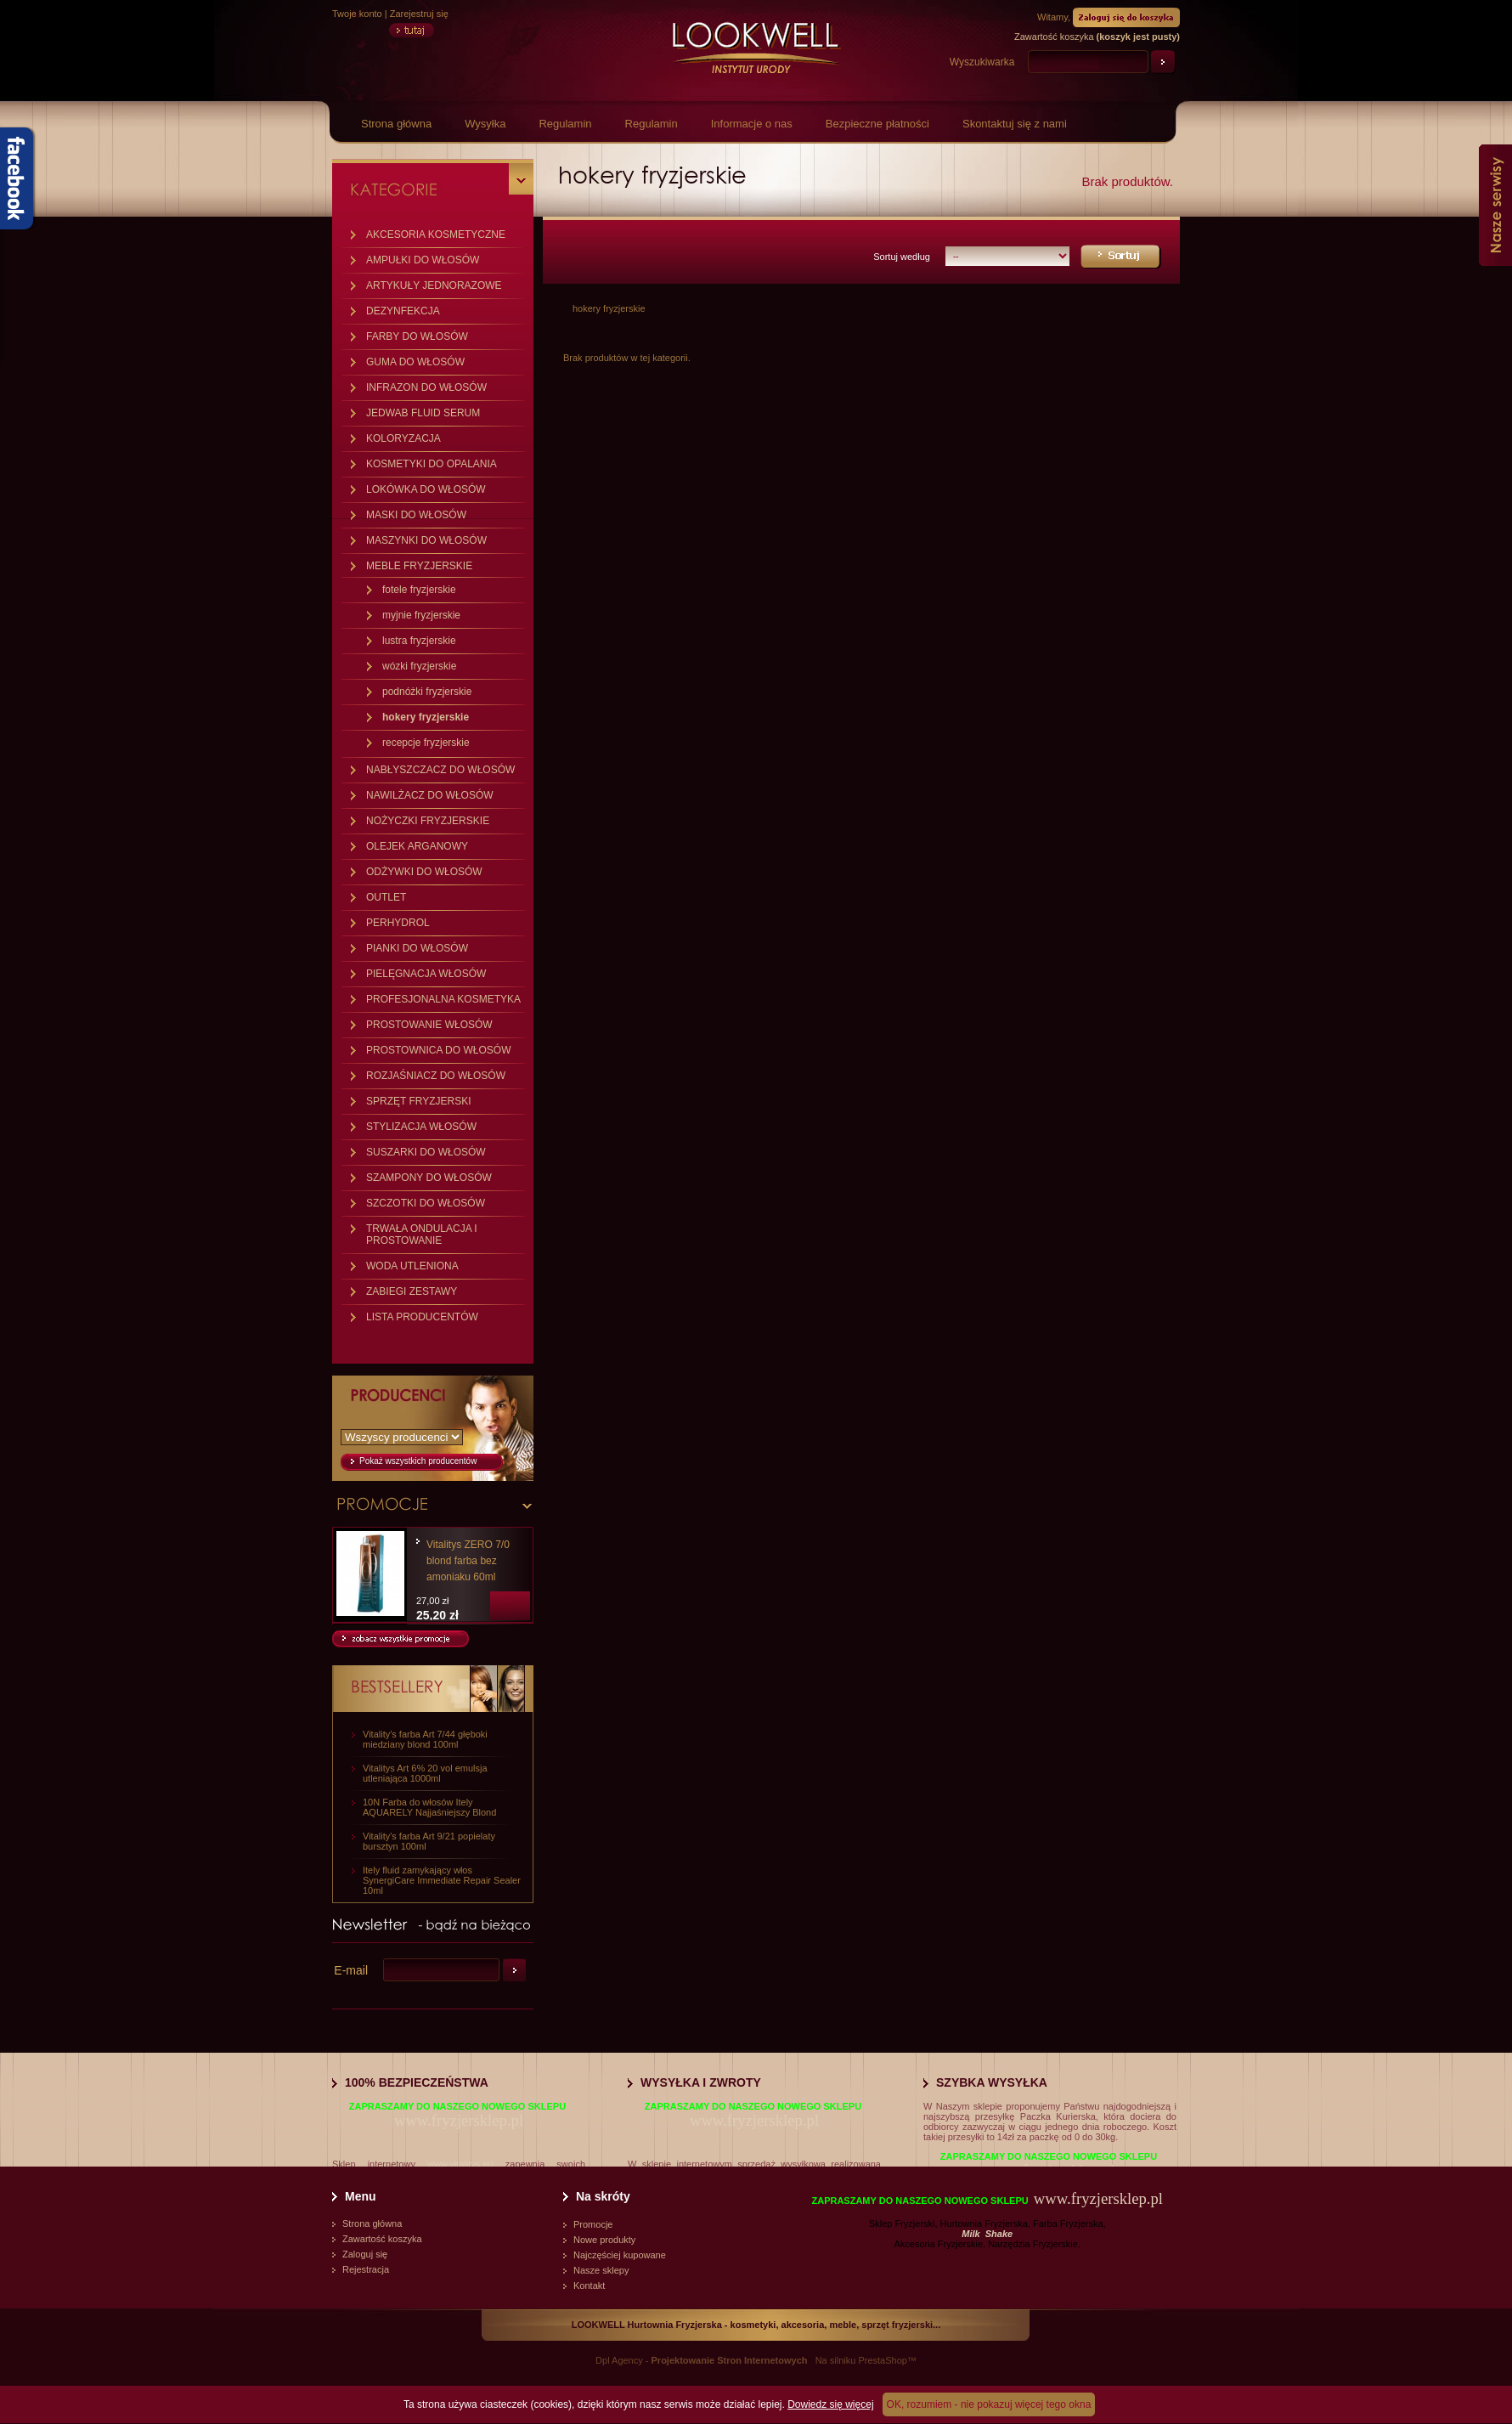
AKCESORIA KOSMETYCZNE (435, 234)
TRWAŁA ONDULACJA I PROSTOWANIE (421, 1234)
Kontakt (589, 2285)
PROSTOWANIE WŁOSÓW (429, 1025)
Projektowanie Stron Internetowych (730, 2360)
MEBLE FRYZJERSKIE (419, 566)
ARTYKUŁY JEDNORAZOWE (434, 285)
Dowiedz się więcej (830, 2404)
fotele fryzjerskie (419, 590)
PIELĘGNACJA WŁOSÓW (426, 974)
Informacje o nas (752, 123)
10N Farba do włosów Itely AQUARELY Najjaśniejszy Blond (429, 1807)
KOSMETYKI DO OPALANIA (431, 464)
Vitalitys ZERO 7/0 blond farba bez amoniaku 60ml (468, 1561)
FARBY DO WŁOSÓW (417, 336)
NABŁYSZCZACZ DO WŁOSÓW (440, 770)
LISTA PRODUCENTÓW (422, 1317)
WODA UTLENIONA (412, 1266)
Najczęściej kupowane (619, 2255)
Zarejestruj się (419, 13)
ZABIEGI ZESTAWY (411, 1291)
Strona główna (396, 123)
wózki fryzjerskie (419, 666)
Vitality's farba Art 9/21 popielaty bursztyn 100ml (429, 1841)
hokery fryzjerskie (425, 717)
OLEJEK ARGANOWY (417, 846)
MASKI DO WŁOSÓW (416, 515)
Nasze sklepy (601, 2270)
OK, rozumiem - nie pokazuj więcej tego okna (989, 2404)
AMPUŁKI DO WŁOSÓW (422, 260)
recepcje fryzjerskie (426, 743)
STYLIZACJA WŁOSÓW (421, 1127)
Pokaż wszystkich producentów (418, 1461)
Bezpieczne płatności (877, 123)
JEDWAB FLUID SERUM (423, 413)
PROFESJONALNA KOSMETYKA (443, 999)
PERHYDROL (398, 923)
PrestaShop (882, 2360)
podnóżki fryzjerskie (426, 692)
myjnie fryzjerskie (421, 615)
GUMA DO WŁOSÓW (415, 362)
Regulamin (565, 123)
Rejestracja (365, 2269)
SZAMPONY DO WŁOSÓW (429, 1178)
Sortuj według (901, 256)
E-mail (351, 1970)
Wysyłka (485, 123)
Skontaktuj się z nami (1014, 123)
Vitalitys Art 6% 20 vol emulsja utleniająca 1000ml (425, 1773)
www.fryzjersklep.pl (458, 2120)
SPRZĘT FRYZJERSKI (418, 1101)
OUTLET (386, 897)
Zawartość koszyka (382, 2239)
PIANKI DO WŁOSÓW (417, 948)
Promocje (592, 2224)
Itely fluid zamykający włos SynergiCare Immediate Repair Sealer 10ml (442, 1880)
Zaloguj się (364, 2254)
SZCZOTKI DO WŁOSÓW (425, 1203)
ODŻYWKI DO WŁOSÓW (424, 872)
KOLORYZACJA (403, 438)
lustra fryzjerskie (419, 641)
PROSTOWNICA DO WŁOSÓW (438, 1050)
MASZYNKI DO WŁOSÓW (426, 540)
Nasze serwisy (1495, 205)
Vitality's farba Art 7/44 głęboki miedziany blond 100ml (425, 1739)
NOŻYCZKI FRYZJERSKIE (427, 821)
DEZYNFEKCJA (403, 311)
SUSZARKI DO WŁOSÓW (426, 1152)
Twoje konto (357, 13)
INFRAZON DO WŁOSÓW (426, 387)
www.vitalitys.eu (460, 2164)
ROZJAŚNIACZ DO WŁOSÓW (435, 1076)
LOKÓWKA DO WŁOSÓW (426, 489)
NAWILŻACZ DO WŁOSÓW (430, 795)
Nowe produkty (604, 2240)
